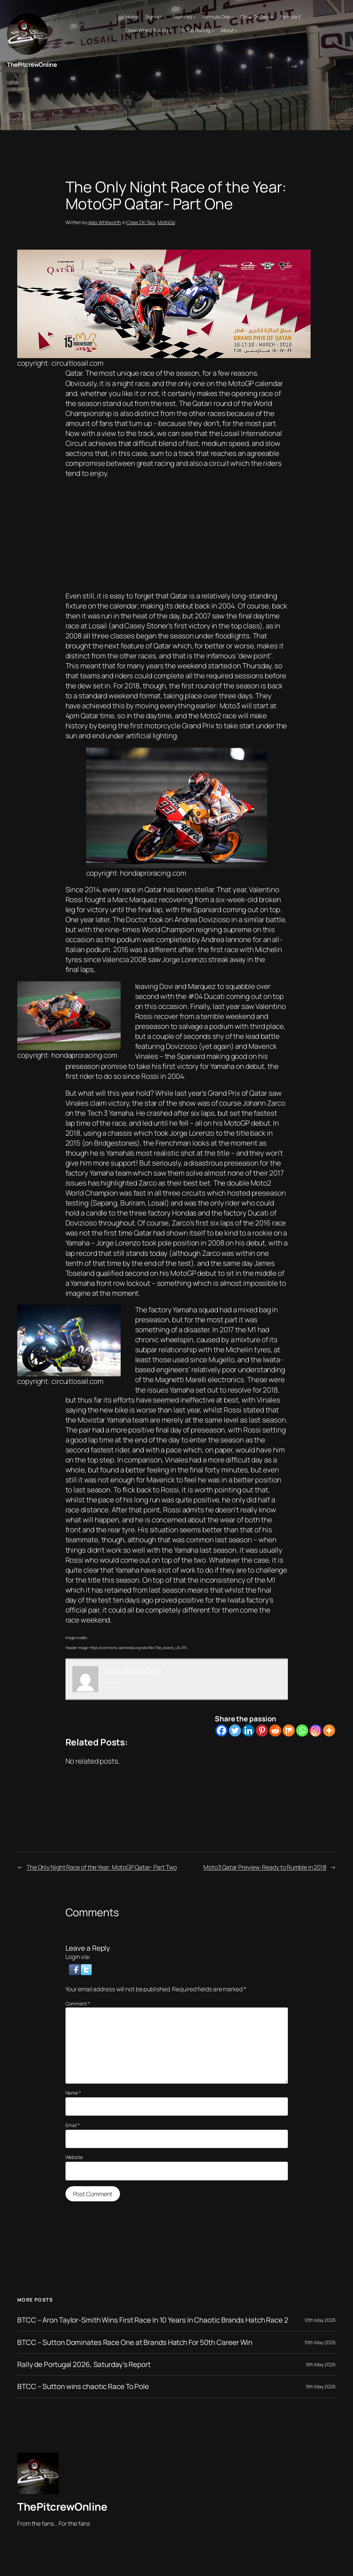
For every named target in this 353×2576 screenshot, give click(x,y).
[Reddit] (275, 1730)
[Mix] (289, 1730)
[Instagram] (316, 1730)
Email (72, 2125)
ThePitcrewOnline (32, 64)
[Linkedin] (248, 1730)
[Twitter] (235, 1730)
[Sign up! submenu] (164, 16)
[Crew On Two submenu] (271, 16)
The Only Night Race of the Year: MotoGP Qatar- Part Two (102, 1867)
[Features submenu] (194, 16)
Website (74, 2157)
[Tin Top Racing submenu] (212, 30)
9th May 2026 (321, 2364)
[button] (75, 1969)
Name (73, 2092)
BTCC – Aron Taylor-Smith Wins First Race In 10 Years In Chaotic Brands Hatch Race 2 (152, 2320)
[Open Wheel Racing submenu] (170, 30)
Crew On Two (141, 222)
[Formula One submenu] (232, 16)
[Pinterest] (262, 1730)
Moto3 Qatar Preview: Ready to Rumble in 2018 (264, 1867)
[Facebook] (221, 1730)
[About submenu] (236, 30)
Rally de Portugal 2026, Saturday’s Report (84, 2364)
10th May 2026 (320, 2320)
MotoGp (166, 222)
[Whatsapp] (302, 1730)
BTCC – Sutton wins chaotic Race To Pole (83, 2386)
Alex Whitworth (104, 222)
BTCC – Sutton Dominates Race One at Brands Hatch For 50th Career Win (134, 2342)
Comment (77, 2003)
